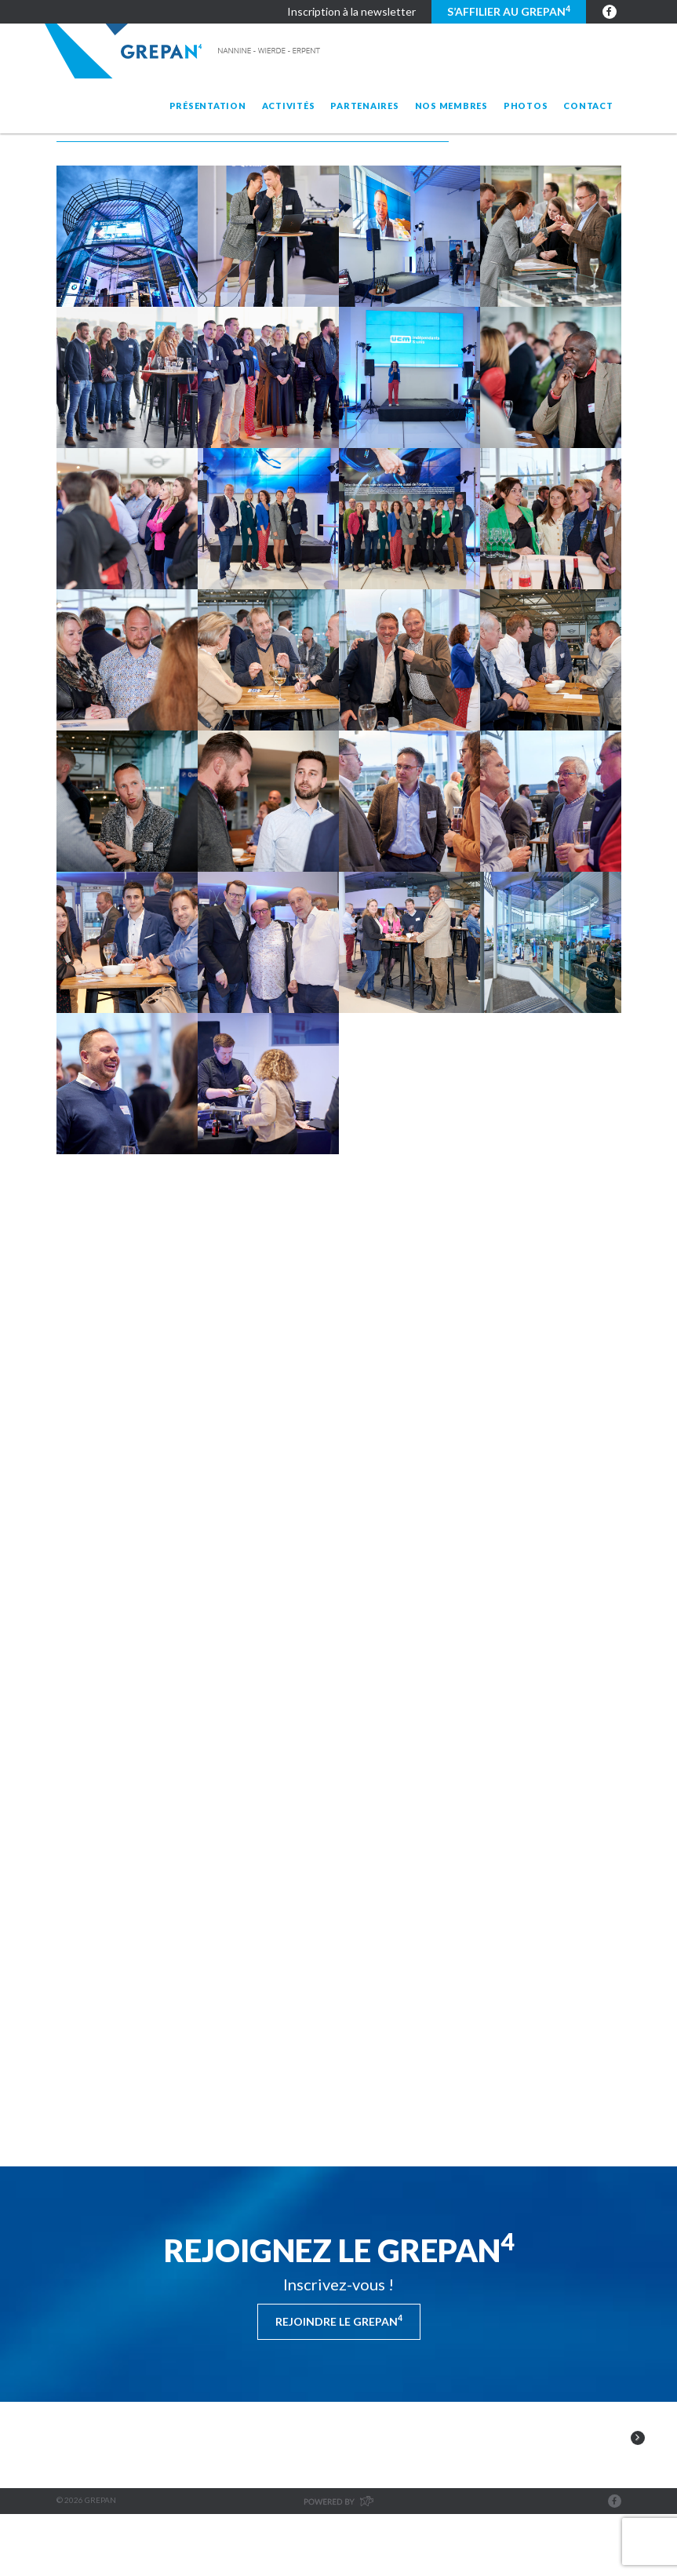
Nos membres (451, 105)
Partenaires (364, 105)
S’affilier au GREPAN (508, 11)
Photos (526, 105)
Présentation (207, 105)
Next (638, 2475)
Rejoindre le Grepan (338, 2320)
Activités (288, 105)
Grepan (184, 51)
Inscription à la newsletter (351, 11)
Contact (588, 105)
